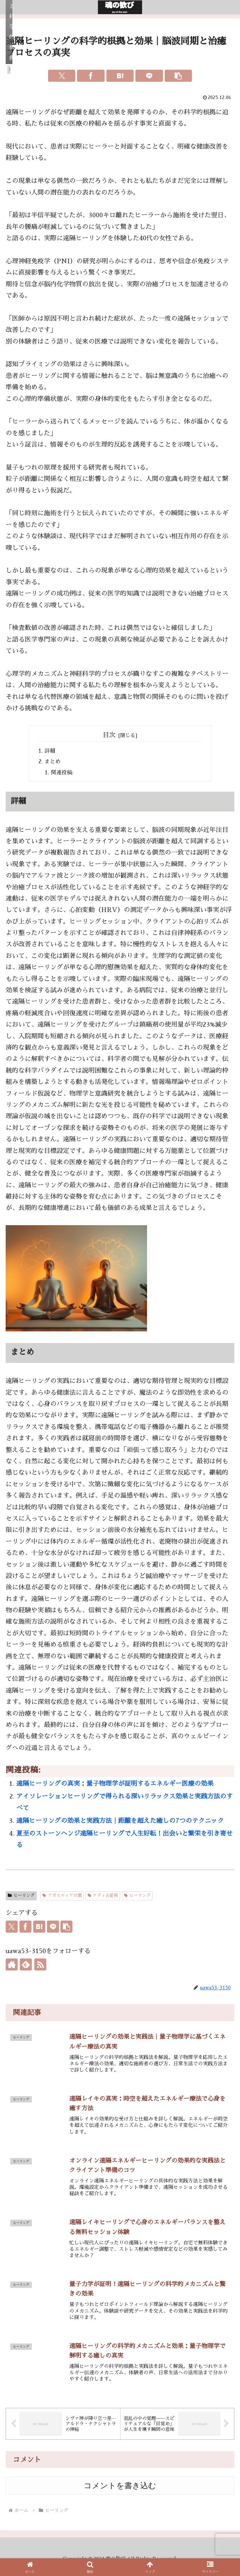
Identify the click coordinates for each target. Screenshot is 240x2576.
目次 (109, 735)
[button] (178, 76)
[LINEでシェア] (149, 76)
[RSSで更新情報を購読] (40, 1967)
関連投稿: (64, 774)
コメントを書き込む (120, 2492)
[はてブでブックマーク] (120, 76)
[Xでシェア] (62, 76)
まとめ (53, 763)
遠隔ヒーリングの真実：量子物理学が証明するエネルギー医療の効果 (114, 1786)
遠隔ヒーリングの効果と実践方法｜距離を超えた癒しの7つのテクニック (120, 1823)
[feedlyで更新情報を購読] (26, 1967)
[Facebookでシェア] (91, 76)
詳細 (50, 751)
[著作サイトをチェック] (12, 1967)
